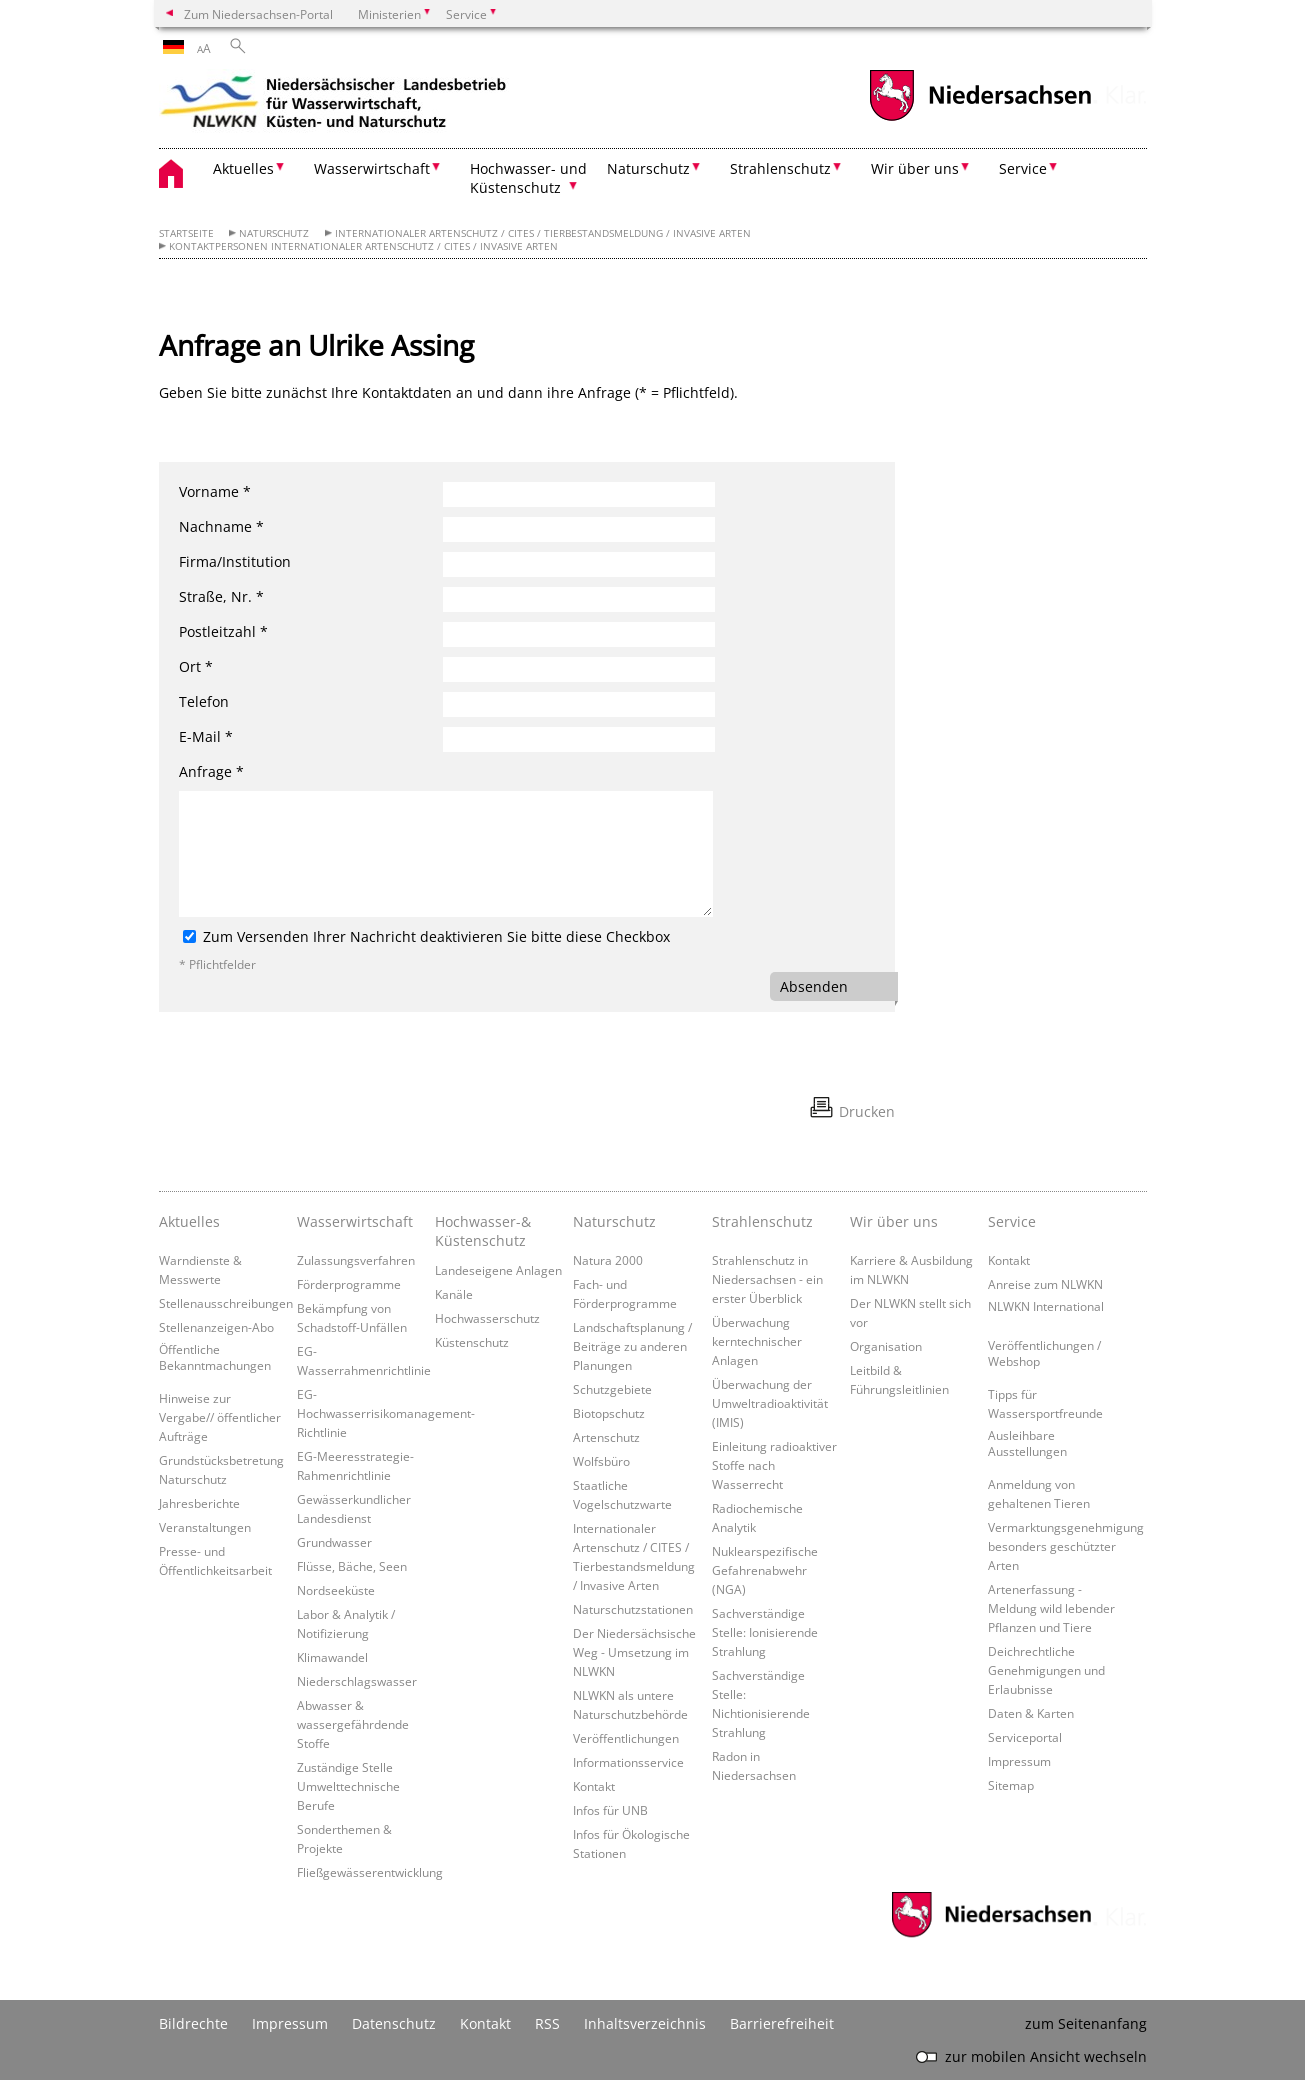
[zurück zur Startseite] (334, 105)
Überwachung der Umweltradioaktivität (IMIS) (770, 1403)
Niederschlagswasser (357, 1681)
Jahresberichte (199, 1503)
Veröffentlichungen (626, 1738)
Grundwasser (334, 1542)
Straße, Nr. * (221, 596)
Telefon (204, 701)
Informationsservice (628, 1762)
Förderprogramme (349, 1284)
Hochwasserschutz (487, 1318)
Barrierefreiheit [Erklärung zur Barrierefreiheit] (782, 2023)
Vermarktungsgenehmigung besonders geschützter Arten (1066, 1546)
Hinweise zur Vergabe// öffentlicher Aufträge (220, 1417)
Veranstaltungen (205, 1527)
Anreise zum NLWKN (1045, 1284)
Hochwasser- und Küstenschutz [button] (528, 178)
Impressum (1019, 1761)
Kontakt (594, 1786)
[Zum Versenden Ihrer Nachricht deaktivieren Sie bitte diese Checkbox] (189, 936)
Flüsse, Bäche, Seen (352, 1566)
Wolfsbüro (601, 1461)
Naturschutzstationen (633, 1609)
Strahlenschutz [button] (780, 168)
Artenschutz (606, 1437)
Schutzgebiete (612, 1389)
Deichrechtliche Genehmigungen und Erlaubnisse (1046, 1670)
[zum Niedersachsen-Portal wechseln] (980, 118)
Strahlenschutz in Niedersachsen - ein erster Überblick (767, 1279)
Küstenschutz (472, 1342)
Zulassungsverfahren (356, 1260)
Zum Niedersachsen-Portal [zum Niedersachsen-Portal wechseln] (258, 14)
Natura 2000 (608, 1260)
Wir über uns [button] (915, 168)
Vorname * (215, 491)
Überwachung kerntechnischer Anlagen (757, 1341)
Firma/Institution (235, 561)
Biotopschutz (609, 1413)
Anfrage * (211, 771)
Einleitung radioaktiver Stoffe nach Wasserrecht (774, 1465)
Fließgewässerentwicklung (370, 1872)
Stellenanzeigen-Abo (216, 1327)
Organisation (886, 1346)
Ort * (196, 666)
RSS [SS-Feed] (547, 2023)
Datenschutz (394, 2023)
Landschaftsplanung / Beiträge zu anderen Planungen (632, 1346)
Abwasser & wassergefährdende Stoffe (353, 1724)
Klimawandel (332, 1657)
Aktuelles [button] (243, 168)
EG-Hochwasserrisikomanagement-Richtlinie (386, 1413)
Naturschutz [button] (648, 168)
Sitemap (1011, 1785)
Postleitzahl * (223, 631)
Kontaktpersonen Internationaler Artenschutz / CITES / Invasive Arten (363, 246)
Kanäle (454, 1294)
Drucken (867, 1111)
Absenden (814, 986)
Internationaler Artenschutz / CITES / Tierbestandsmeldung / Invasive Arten (543, 233)
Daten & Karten (1031, 1713)
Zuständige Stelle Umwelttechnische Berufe (348, 1786)
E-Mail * (206, 736)
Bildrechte (193, 2023)
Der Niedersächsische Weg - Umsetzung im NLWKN (634, 1652)
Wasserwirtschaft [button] (372, 168)
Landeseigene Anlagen (498, 1270)
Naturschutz (274, 233)
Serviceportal (1025, 1737)
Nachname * (221, 526)
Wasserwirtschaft (355, 1221)
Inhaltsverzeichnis (645, 2023)
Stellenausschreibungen (226, 1303)
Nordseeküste (336, 1590)
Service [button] (1023, 168)
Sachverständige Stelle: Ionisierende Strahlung (765, 1632)
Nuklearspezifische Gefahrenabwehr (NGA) (765, 1570)
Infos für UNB (610, 1810)
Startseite (186, 233)
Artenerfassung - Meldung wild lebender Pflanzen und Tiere (1051, 1608)
